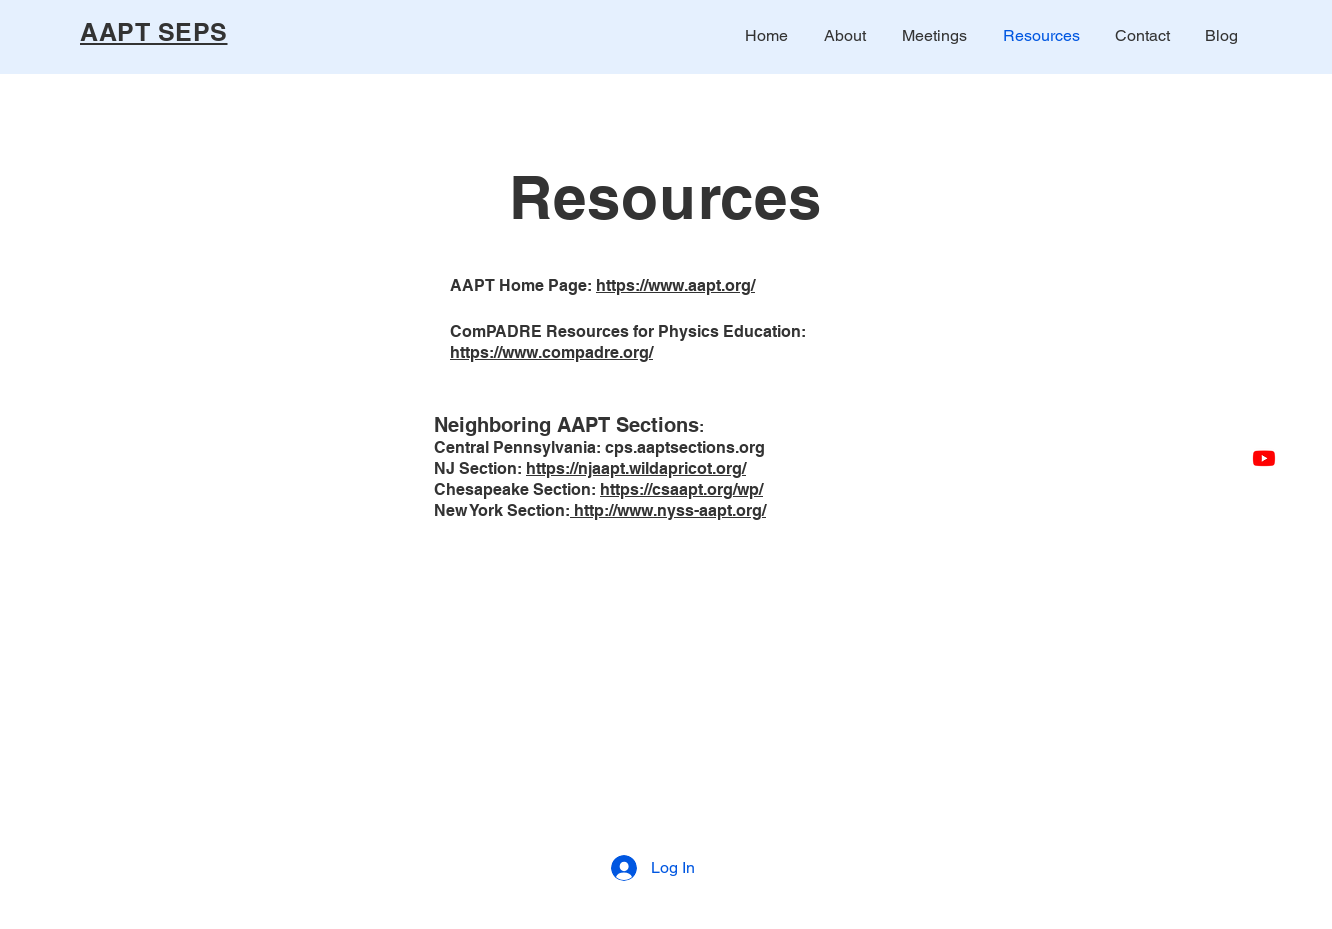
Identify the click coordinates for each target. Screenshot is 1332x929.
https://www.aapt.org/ (675, 285)
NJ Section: (480, 468)
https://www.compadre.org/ (551, 352)
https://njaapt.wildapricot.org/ (636, 468)
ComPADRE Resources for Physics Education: (628, 331)
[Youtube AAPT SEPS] (1264, 458)
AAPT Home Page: (523, 285)
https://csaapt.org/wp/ (681, 489)
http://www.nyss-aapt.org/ (668, 510)
